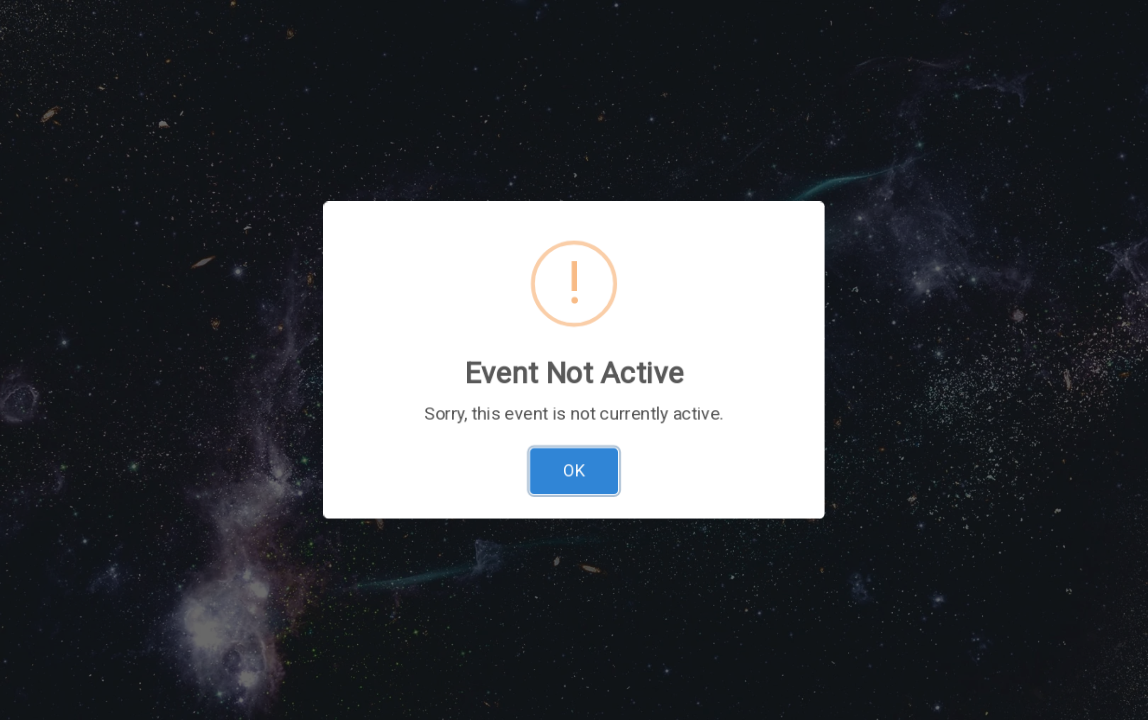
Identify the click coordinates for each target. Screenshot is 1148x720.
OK (574, 444)
